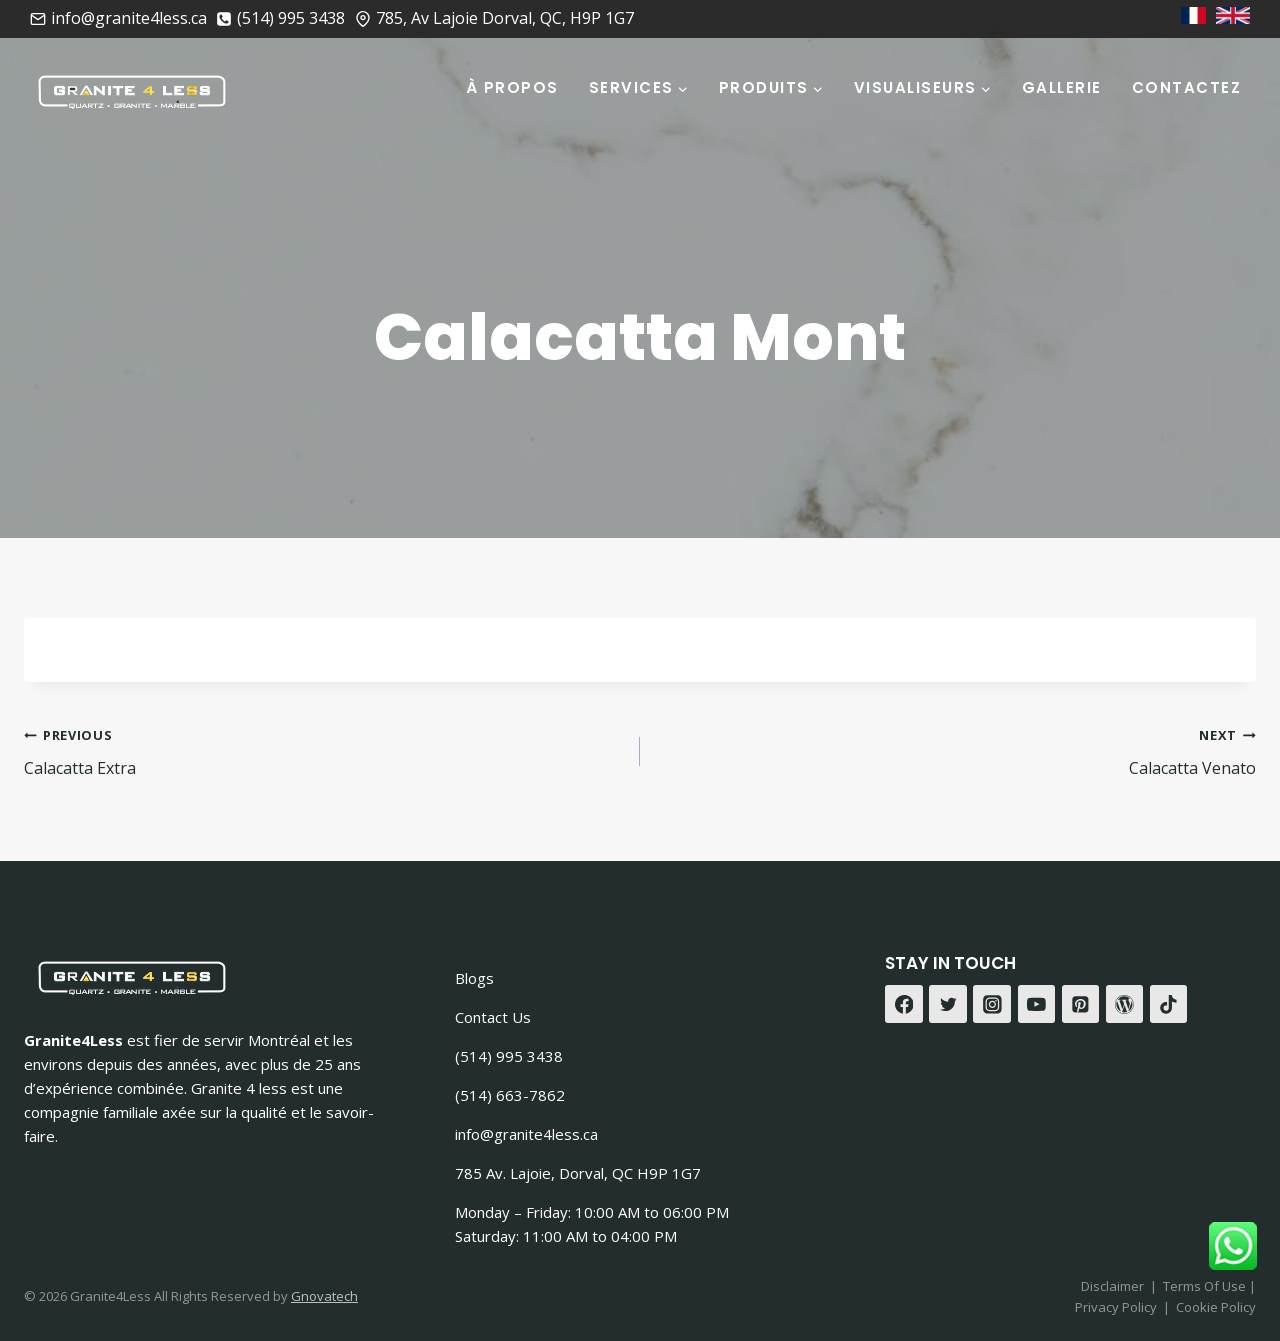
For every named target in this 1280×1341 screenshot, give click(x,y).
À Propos (512, 87)
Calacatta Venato (956, 750)
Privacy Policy (1116, 1307)
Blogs (474, 978)
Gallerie (1062, 87)
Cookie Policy (1216, 1307)
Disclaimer (1112, 1286)
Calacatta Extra (324, 750)
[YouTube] (1037, 1004)
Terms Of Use (1206, 1286)
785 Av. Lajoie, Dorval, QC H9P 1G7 (578, 1173)
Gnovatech (324, 1296)
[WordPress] (1125, 1004)
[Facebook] (904, 1004)
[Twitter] (948, 1004)
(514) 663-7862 (510, 1095)
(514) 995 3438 (509, 1056)
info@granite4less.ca (526, 1134)
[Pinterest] (1081, 1004)
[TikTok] (1169, 1004)
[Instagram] (992, 1004)
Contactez (1187, 87)
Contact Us (493, 1017)
